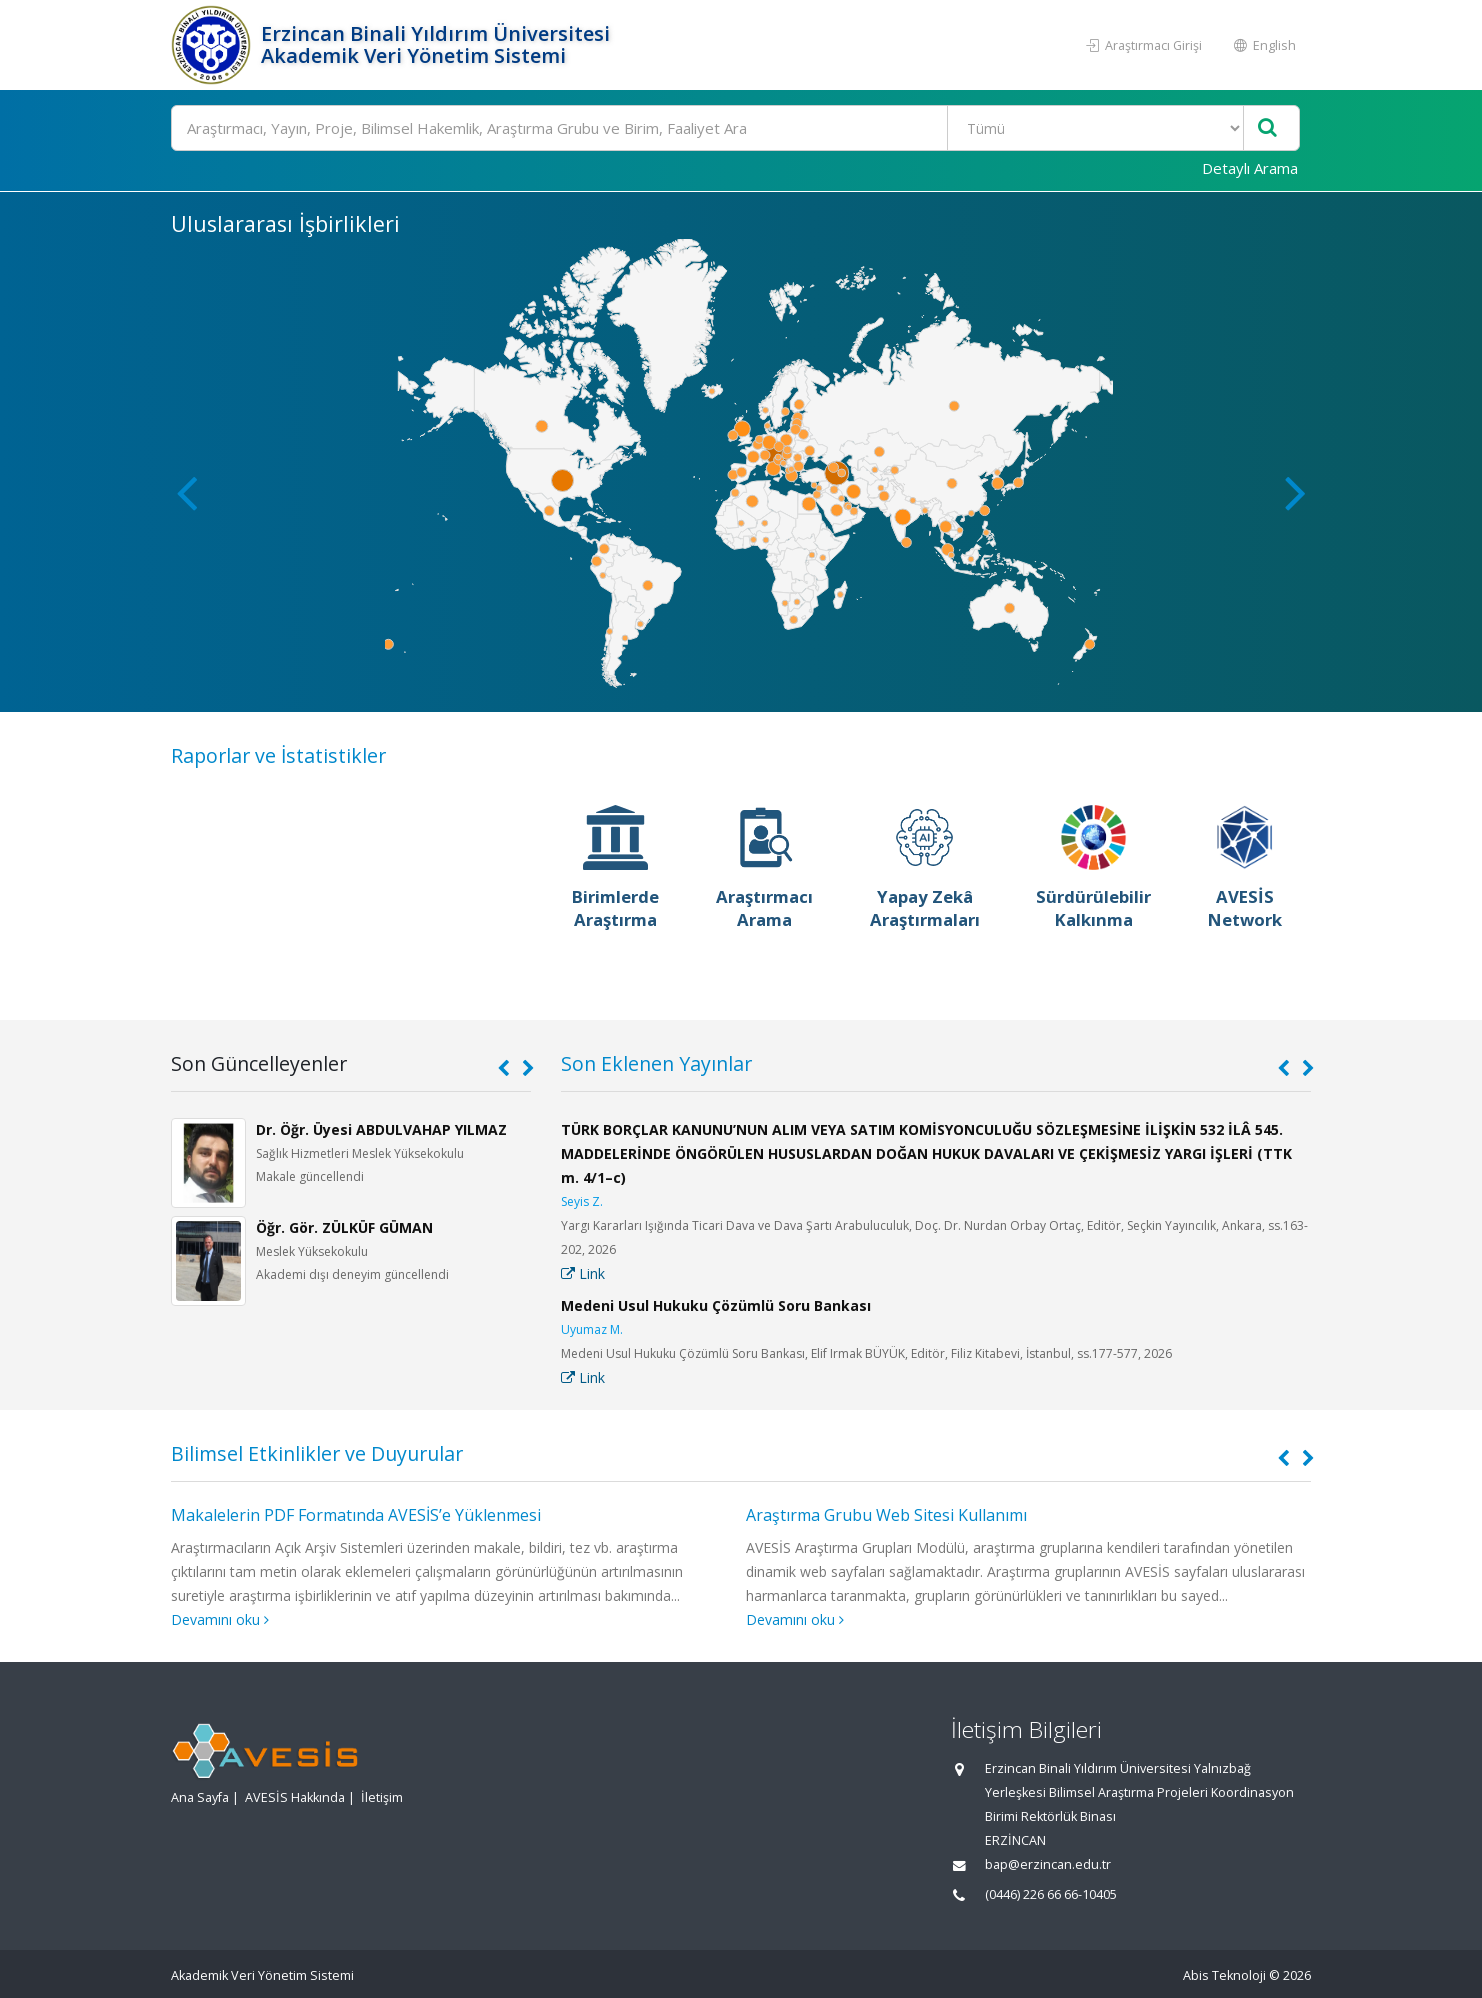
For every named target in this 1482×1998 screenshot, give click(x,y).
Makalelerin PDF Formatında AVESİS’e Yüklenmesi (356, 1515)
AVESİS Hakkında (295, 1797)
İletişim (382, 1797)
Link (583, 1273)
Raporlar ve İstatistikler (278, 755)
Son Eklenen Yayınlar (656, 1063)
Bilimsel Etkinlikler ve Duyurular (317, 1453)
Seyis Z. (582, 1201)
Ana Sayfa (200, 1797)
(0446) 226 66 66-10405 (1051, 1894)
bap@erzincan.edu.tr (1048, 1864)
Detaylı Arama (1250, 168)
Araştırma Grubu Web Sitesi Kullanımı (886, 1515)
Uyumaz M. (592, 1329)
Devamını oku (220, 1619)
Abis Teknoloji (1224, 1975)
